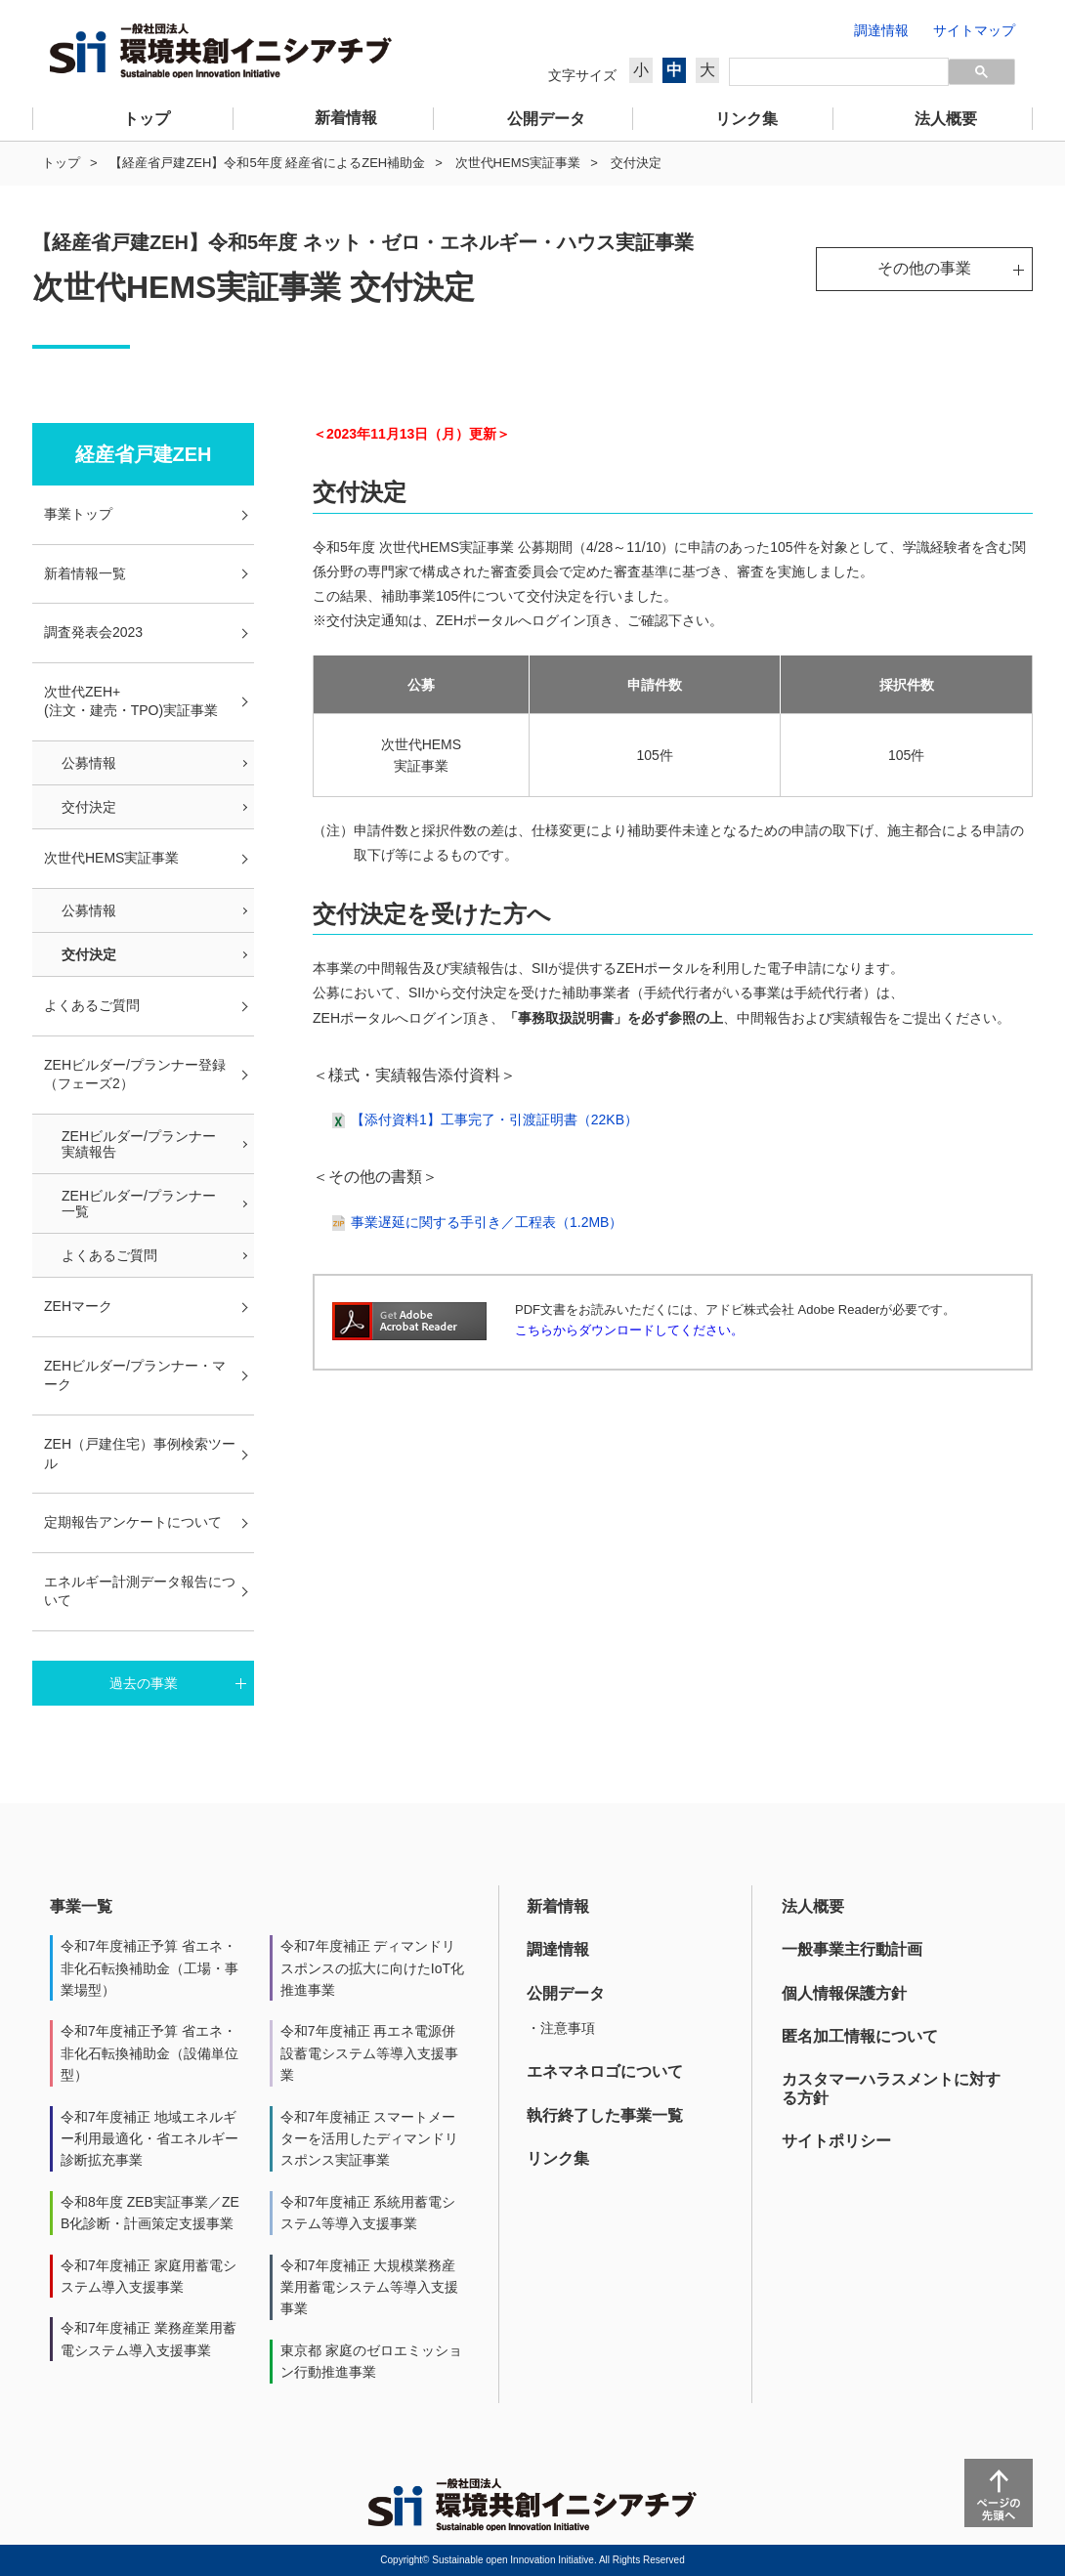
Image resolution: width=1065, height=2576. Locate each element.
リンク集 (558, 2158)
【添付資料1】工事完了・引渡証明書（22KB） (494, 1119)
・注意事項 (561, 2028)
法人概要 (813, 1906)
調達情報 (558, 1949)
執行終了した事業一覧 (605, 2115)
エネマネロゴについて (605, 2071)
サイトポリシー (836, 2141)
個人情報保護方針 (844, 1993)
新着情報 (558, 1906)
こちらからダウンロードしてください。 (629, 1330)
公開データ (566, 1993)
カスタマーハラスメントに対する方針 (891, 2088)
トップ (61, 162)
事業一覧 (81, 1906)
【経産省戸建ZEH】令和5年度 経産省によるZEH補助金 (267, 162)
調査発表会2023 (93, 632)
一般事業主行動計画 (852, 1949)
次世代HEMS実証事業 (518, 162)
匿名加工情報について (860, 2036)
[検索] (839, 72)
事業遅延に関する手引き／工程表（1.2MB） (486, 1222)
